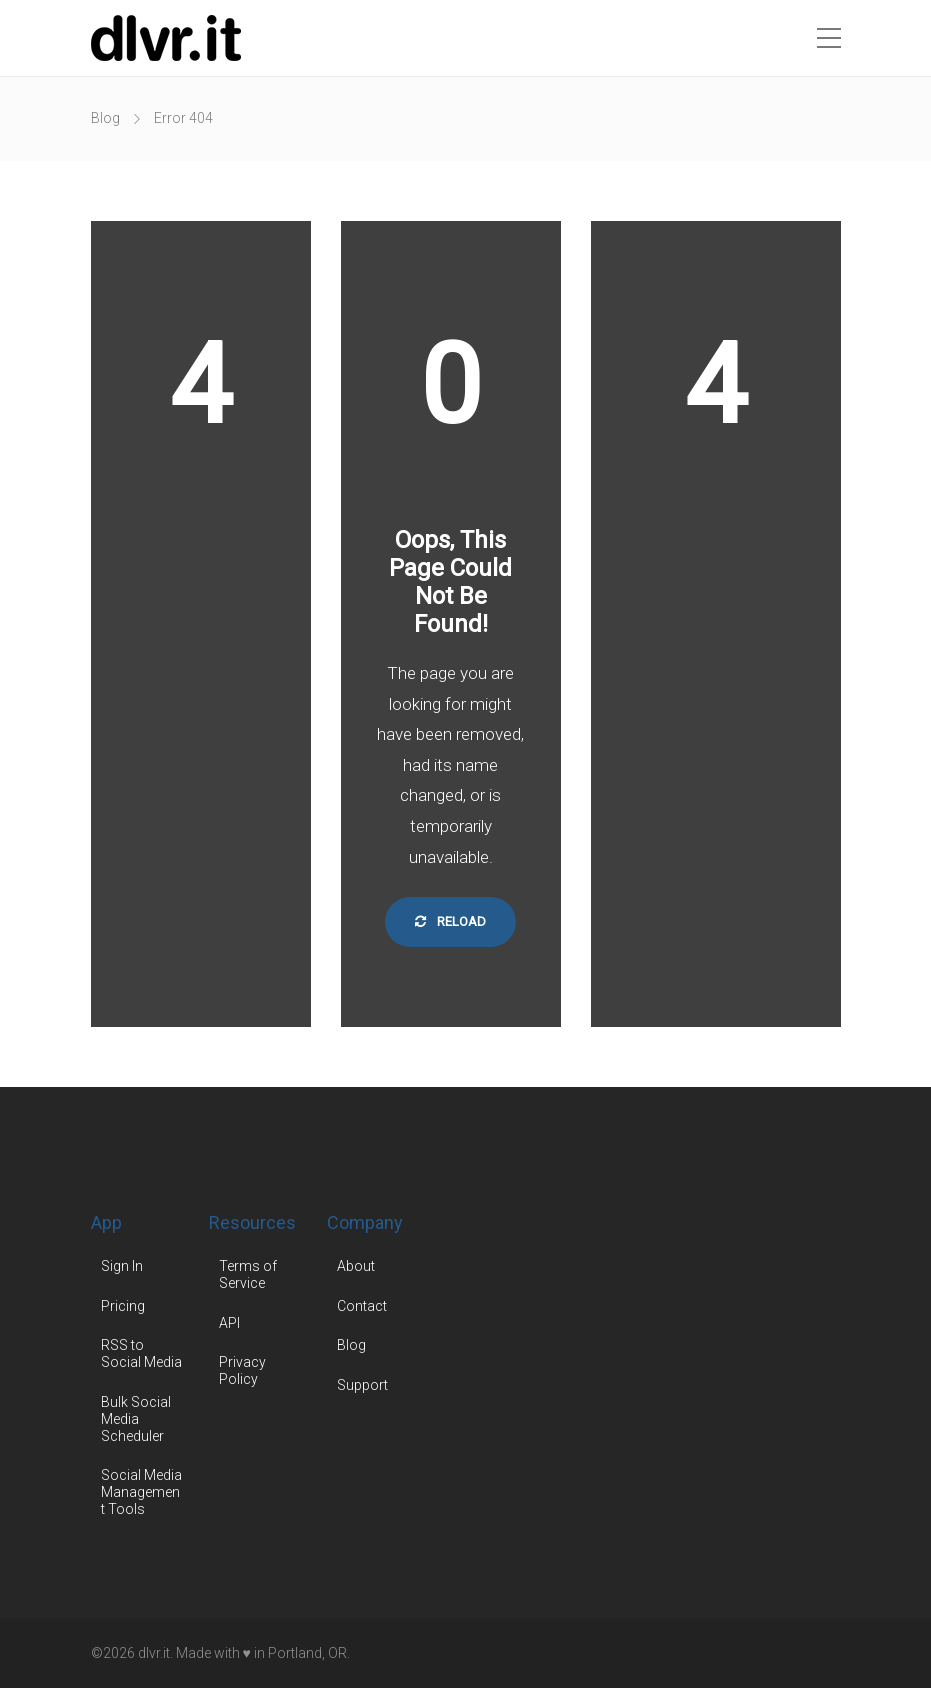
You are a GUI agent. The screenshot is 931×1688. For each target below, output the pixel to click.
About (356, 1266)
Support (362, 1385)
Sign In (122, 1266)
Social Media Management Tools (141, 1492)
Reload (450, 921)
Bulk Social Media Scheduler (136, 1419)
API (229, 1323)
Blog (105, 118)
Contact (362, 1306)
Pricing (123, 1306)
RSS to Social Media (141, 1353)
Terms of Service (248, 1274)
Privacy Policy (242, 1370)
